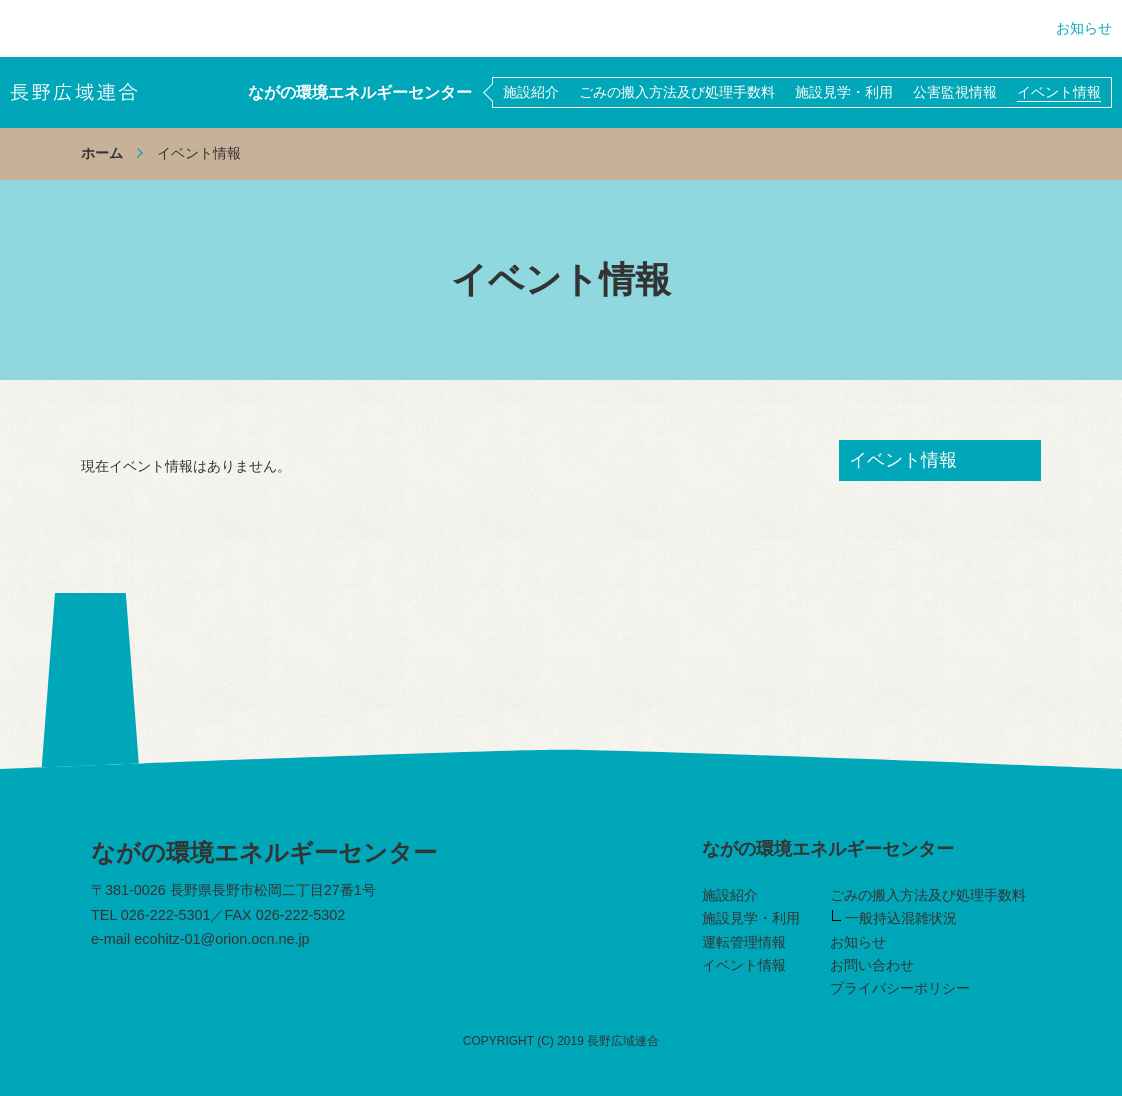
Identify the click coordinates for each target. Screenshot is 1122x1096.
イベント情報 (744, 965)
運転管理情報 (744, 942)
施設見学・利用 (751, 918)
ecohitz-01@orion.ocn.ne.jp (221, 939)
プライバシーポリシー (900, 988)
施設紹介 (730, 895)
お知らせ (1084, 28)
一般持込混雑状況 (894, 918)
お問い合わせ (872, 965)
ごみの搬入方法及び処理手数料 (928, 895)
